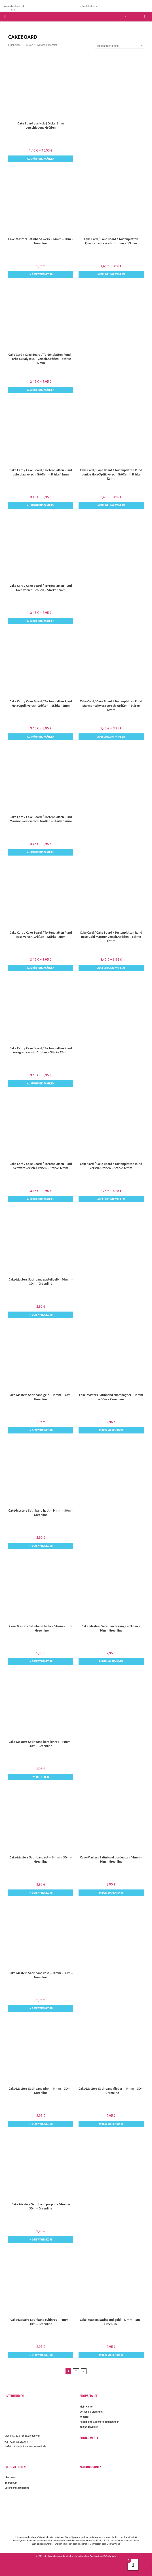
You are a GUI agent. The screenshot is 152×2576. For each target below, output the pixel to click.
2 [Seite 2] (76, 2371)
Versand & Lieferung (91, 2411)
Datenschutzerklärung (17, 2487)
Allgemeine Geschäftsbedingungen (99, 2421)
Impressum (11, 2482)
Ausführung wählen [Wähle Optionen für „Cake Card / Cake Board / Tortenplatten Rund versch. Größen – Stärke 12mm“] (111, 1199)
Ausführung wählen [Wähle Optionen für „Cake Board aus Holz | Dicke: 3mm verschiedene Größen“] (40, 158)
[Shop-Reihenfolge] (119, 46)
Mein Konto (86, 2406)
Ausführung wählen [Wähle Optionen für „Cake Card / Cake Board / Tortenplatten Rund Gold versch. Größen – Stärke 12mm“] (40, 621)
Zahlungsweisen (89, 2426)
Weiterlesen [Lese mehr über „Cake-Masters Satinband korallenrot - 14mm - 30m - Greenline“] (40, 1777)
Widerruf (84, 2416)
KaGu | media (110, 2556)
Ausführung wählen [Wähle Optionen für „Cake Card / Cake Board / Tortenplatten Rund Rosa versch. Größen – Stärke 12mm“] (40, 967)
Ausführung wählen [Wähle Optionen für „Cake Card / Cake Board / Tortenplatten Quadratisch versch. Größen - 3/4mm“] (111, 274)
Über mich (10, 2477)
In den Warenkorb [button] (41, 274)
